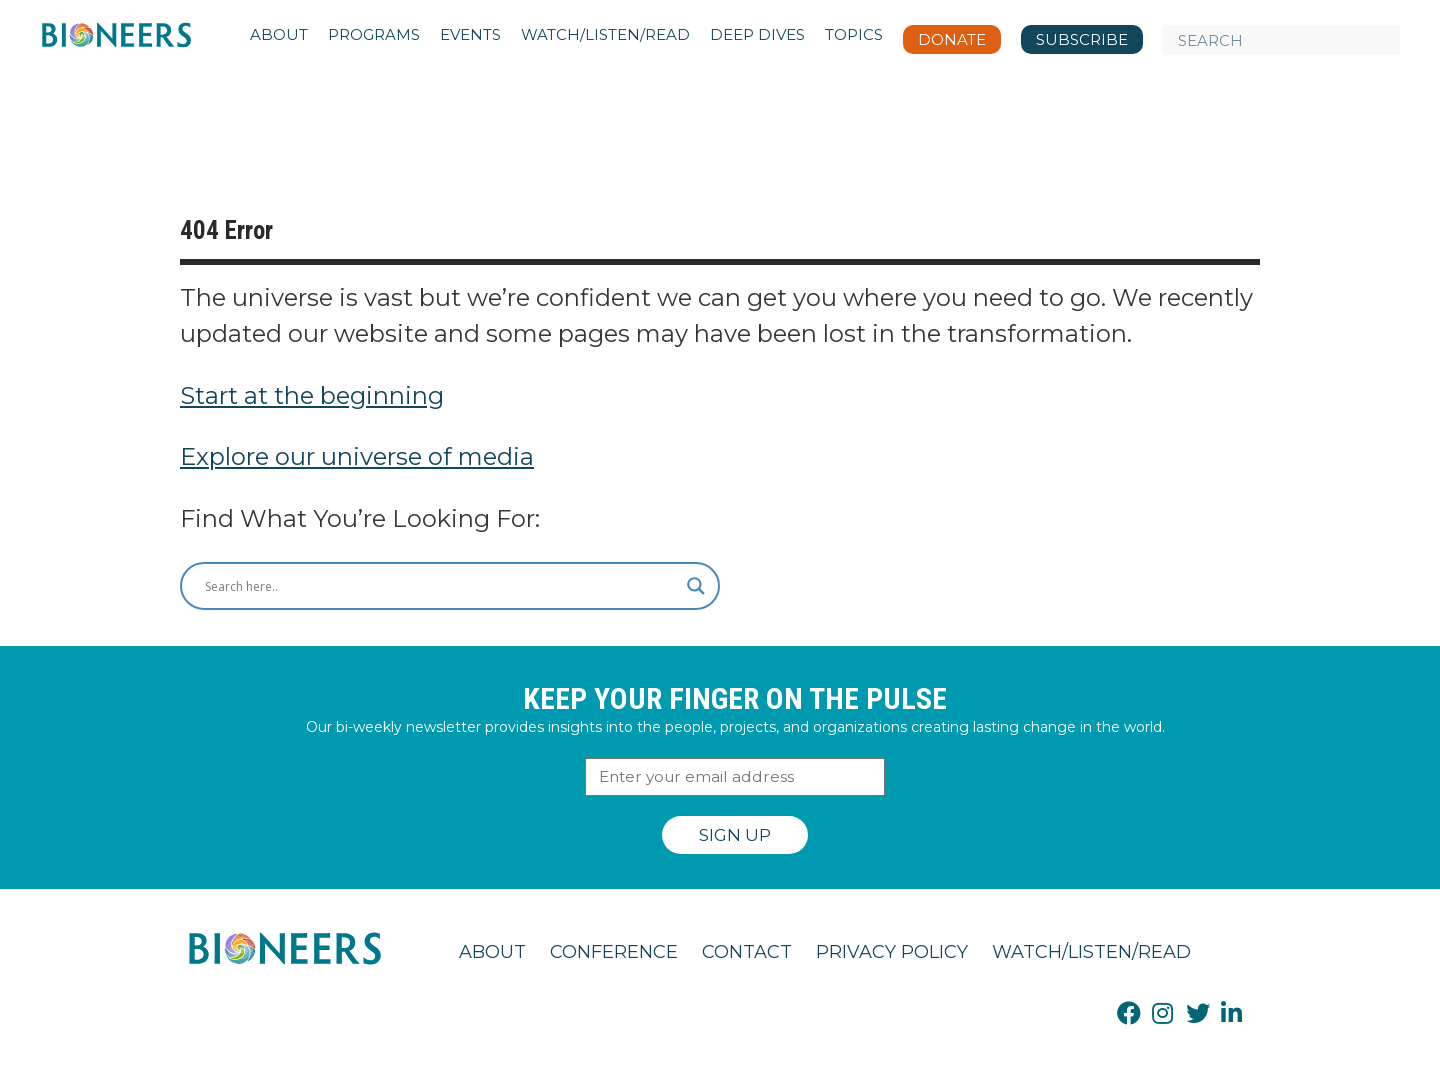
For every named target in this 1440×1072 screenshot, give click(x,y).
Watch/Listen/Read (1091, 952)
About (492, 952)
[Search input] (441, 586)
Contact (747, 952)
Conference (614, 952)
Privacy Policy (892, 952)
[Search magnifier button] (696, 586)
